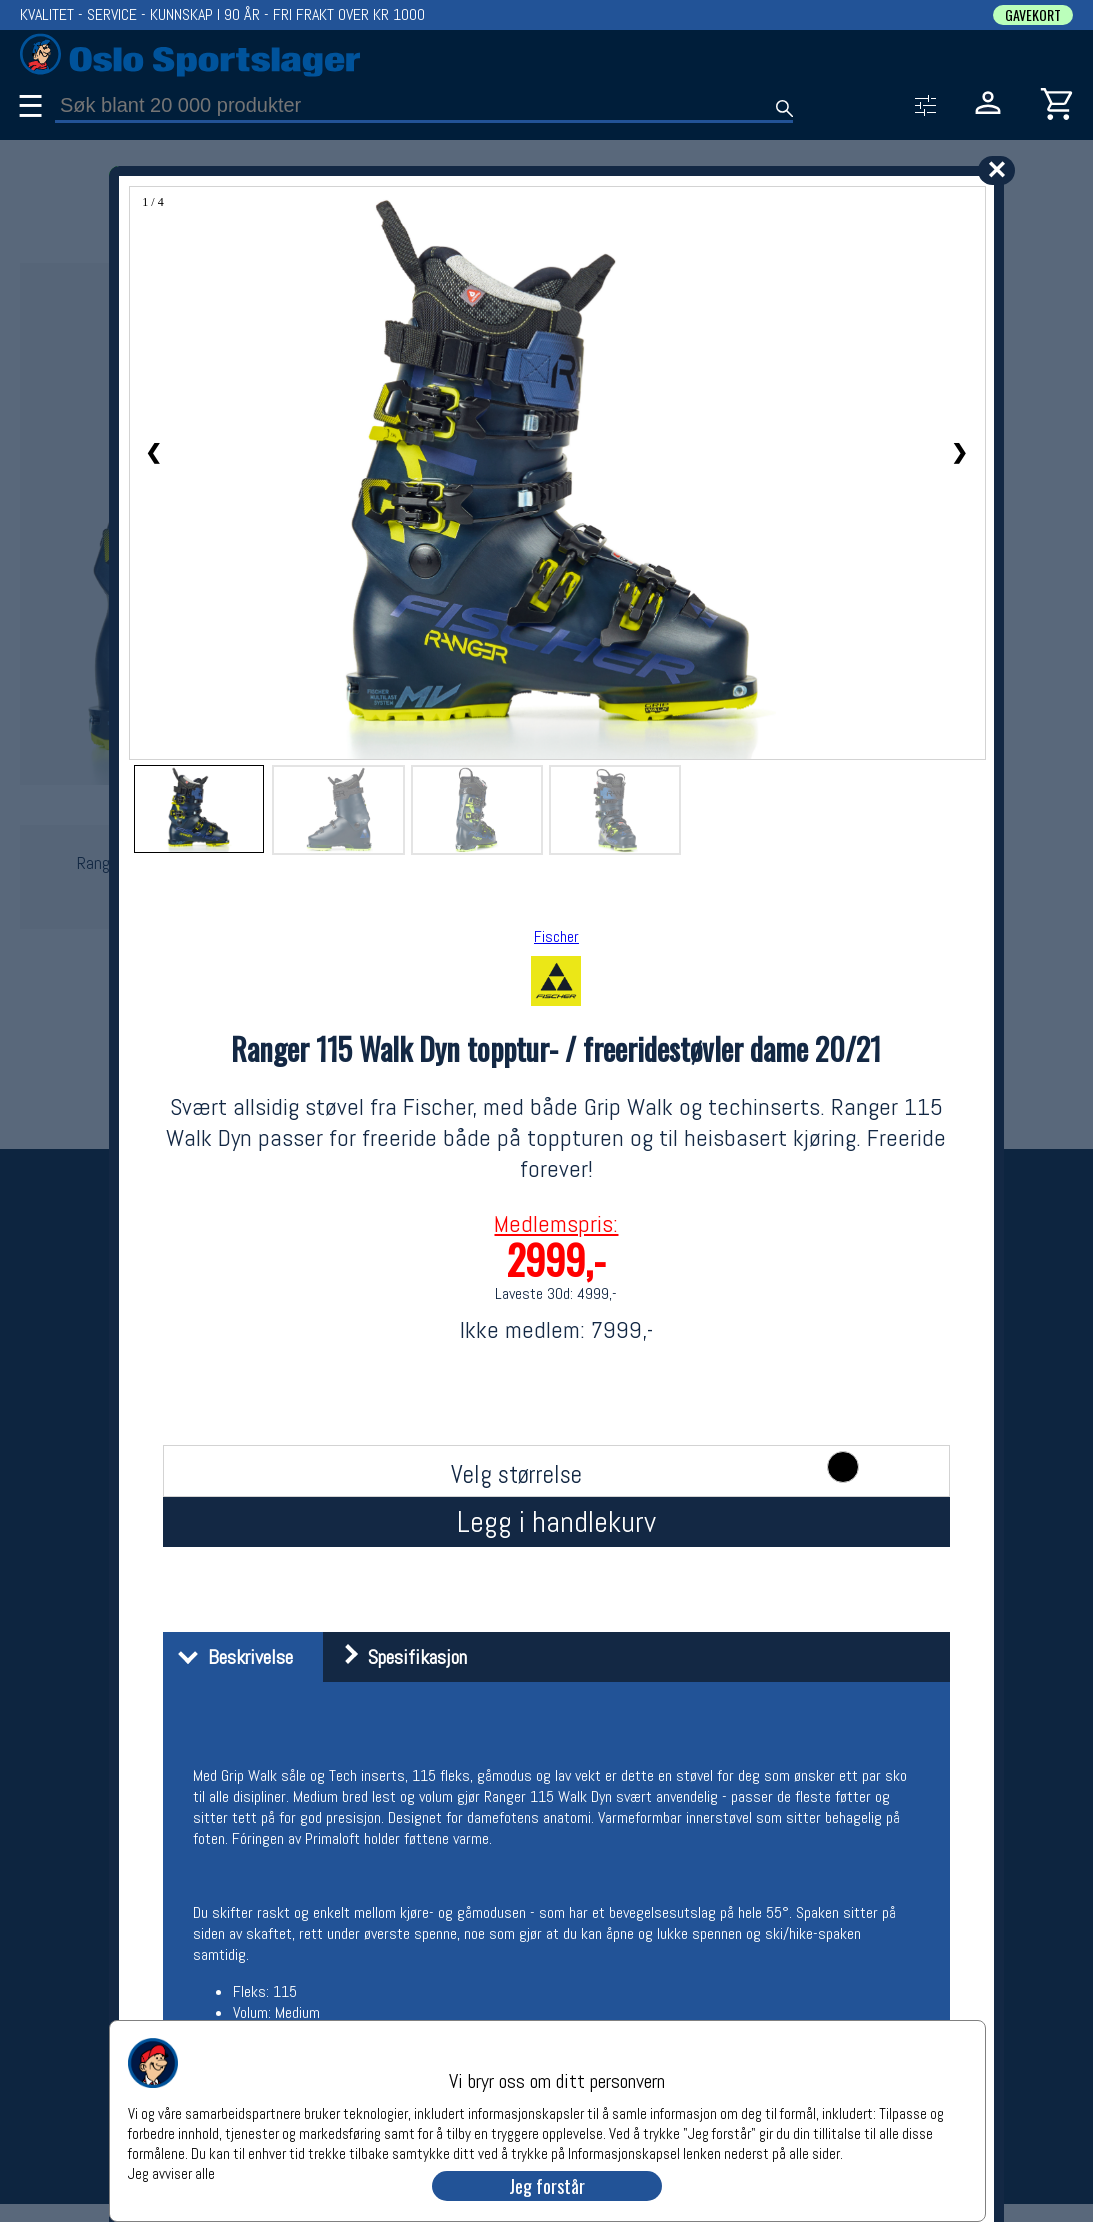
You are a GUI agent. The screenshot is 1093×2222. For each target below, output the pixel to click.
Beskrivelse (230, 1657)
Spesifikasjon (397, 1657)
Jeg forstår (547, 2186)
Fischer (556, 936)
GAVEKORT (1033, 15)
